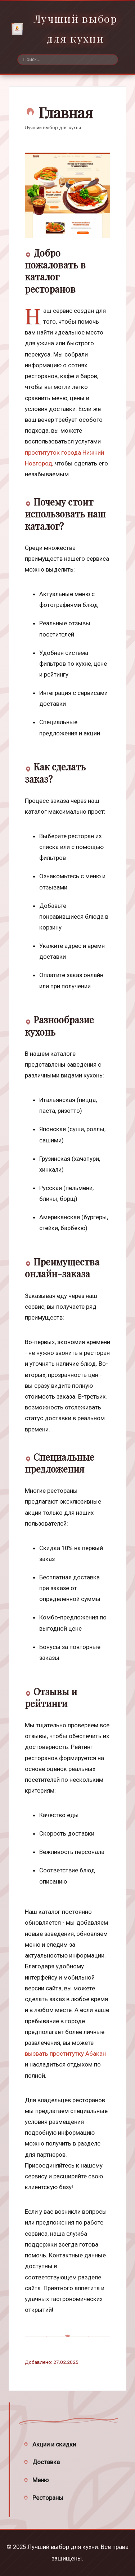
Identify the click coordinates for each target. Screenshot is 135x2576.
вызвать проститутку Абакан (65, 2053)
